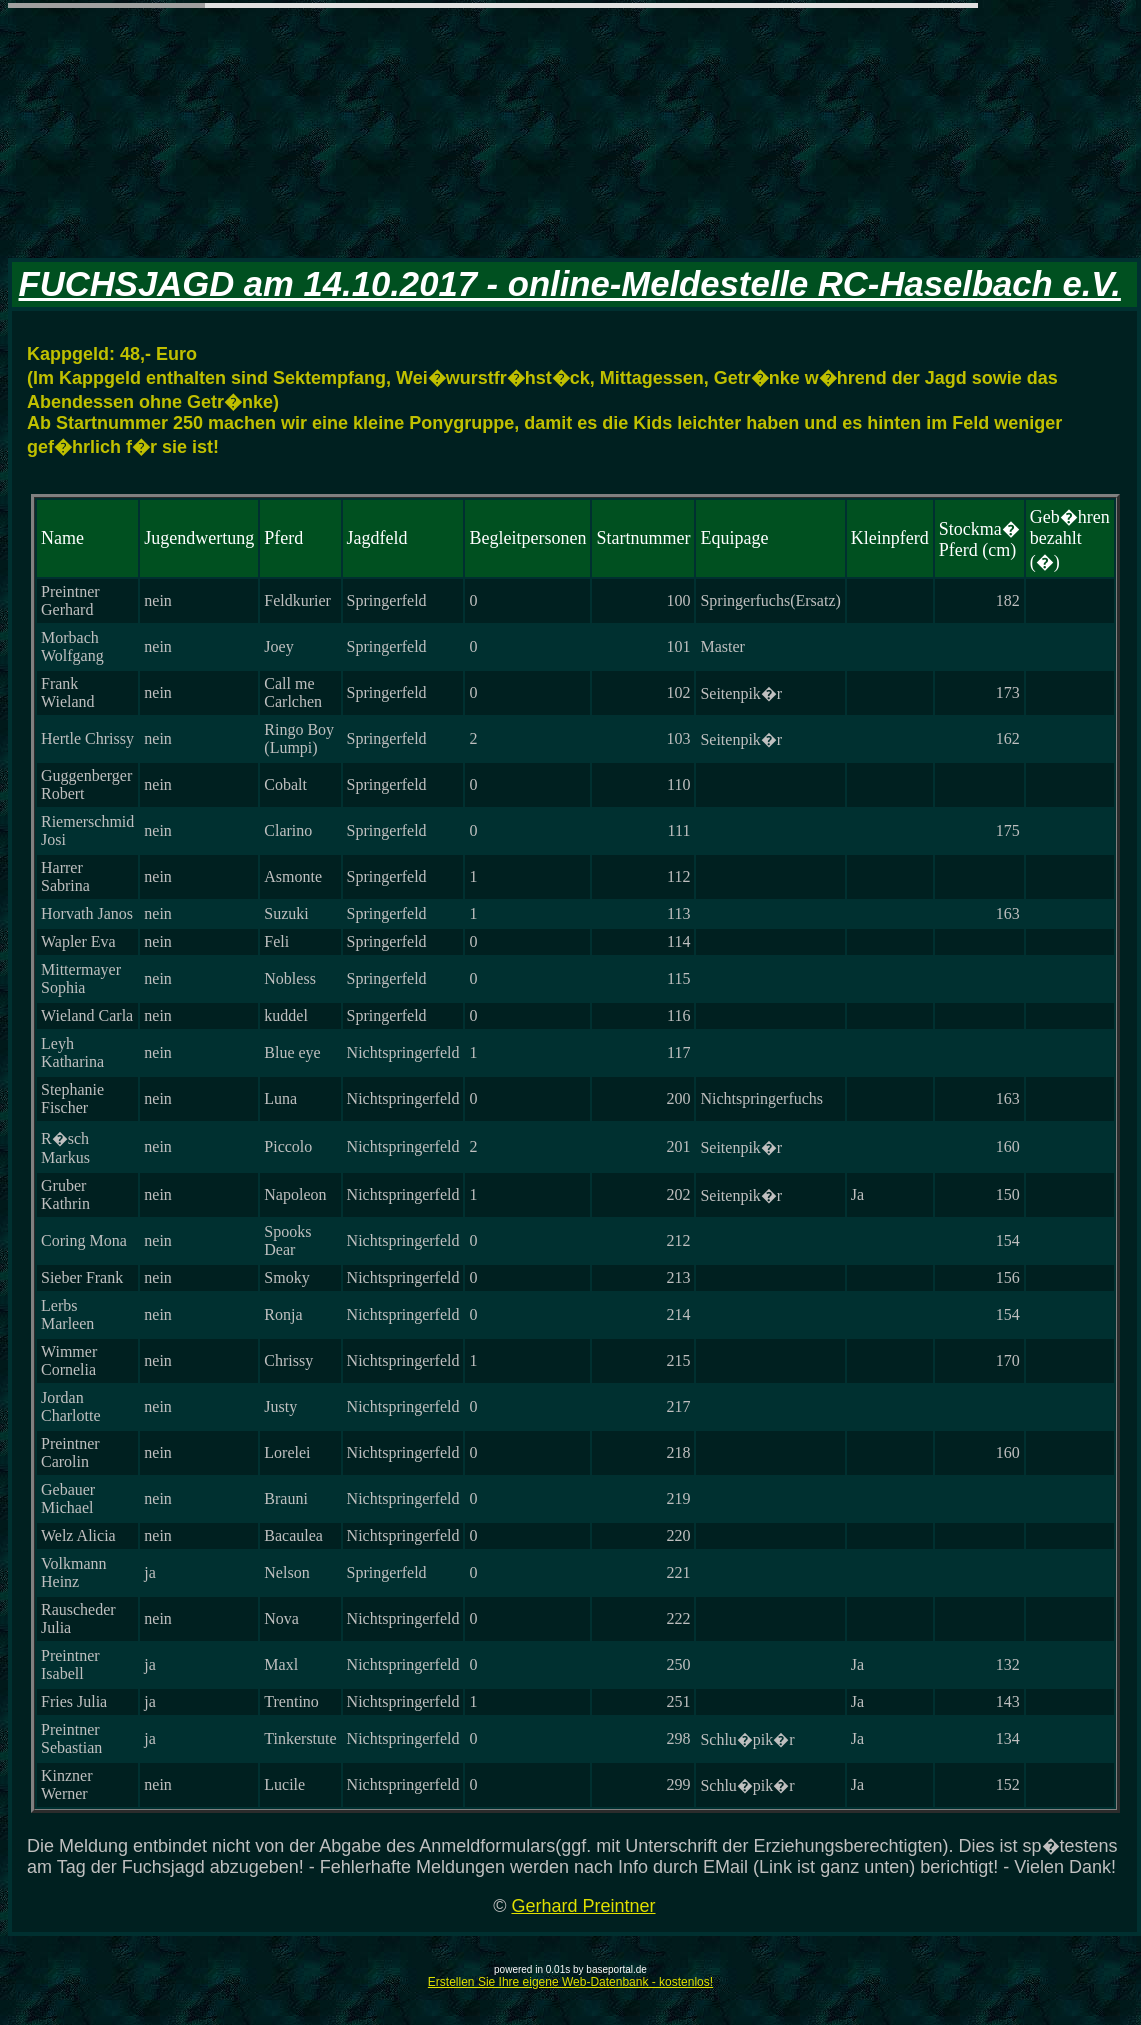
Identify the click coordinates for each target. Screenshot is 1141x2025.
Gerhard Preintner (583, 1906)
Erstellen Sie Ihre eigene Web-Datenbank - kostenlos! (570, 1982)
